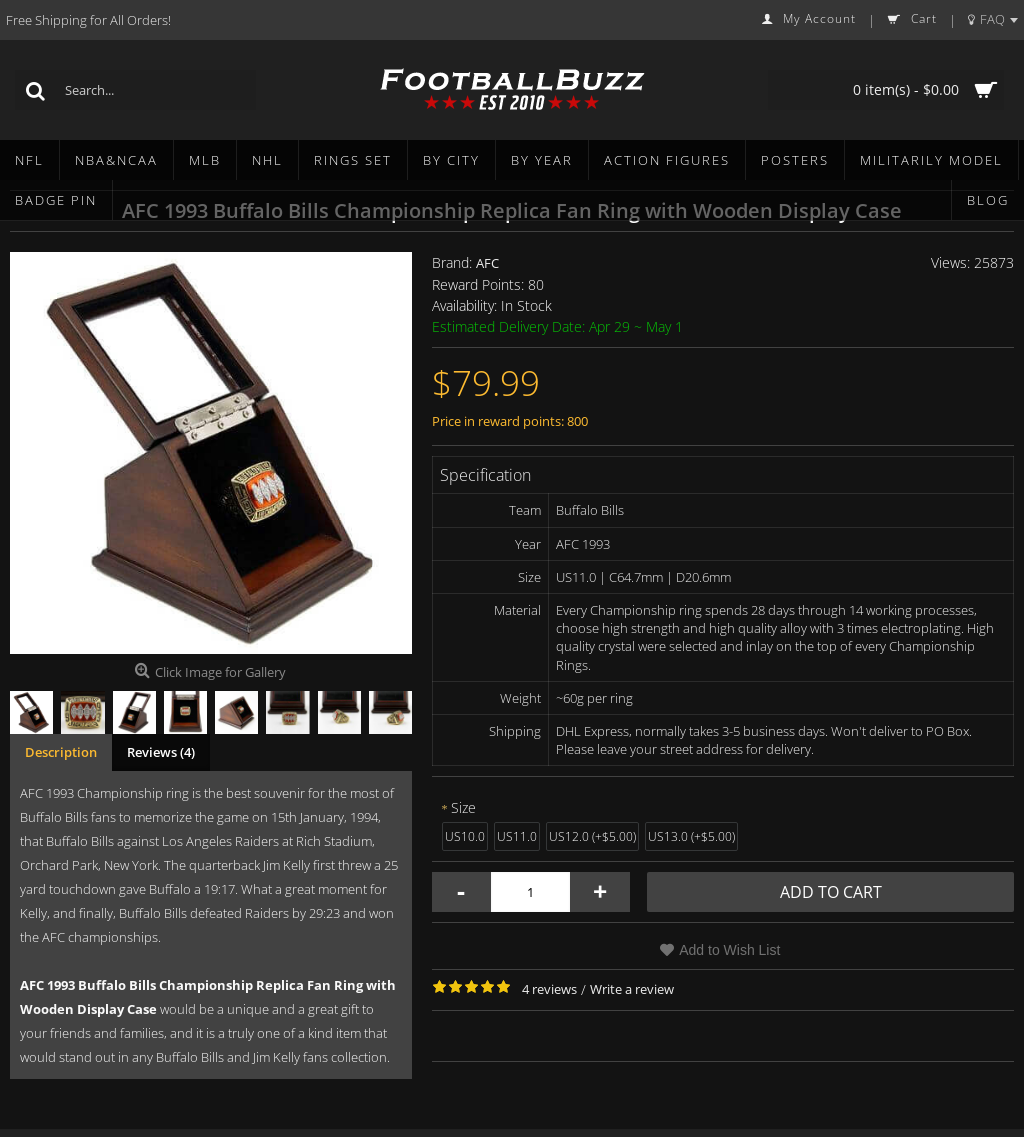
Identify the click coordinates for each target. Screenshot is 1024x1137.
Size (463, 807)
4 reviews (549, 989)
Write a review (632, 989)
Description (61, 752)
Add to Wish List (729, 950)
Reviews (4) (161, 752)
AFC (487, 263)
